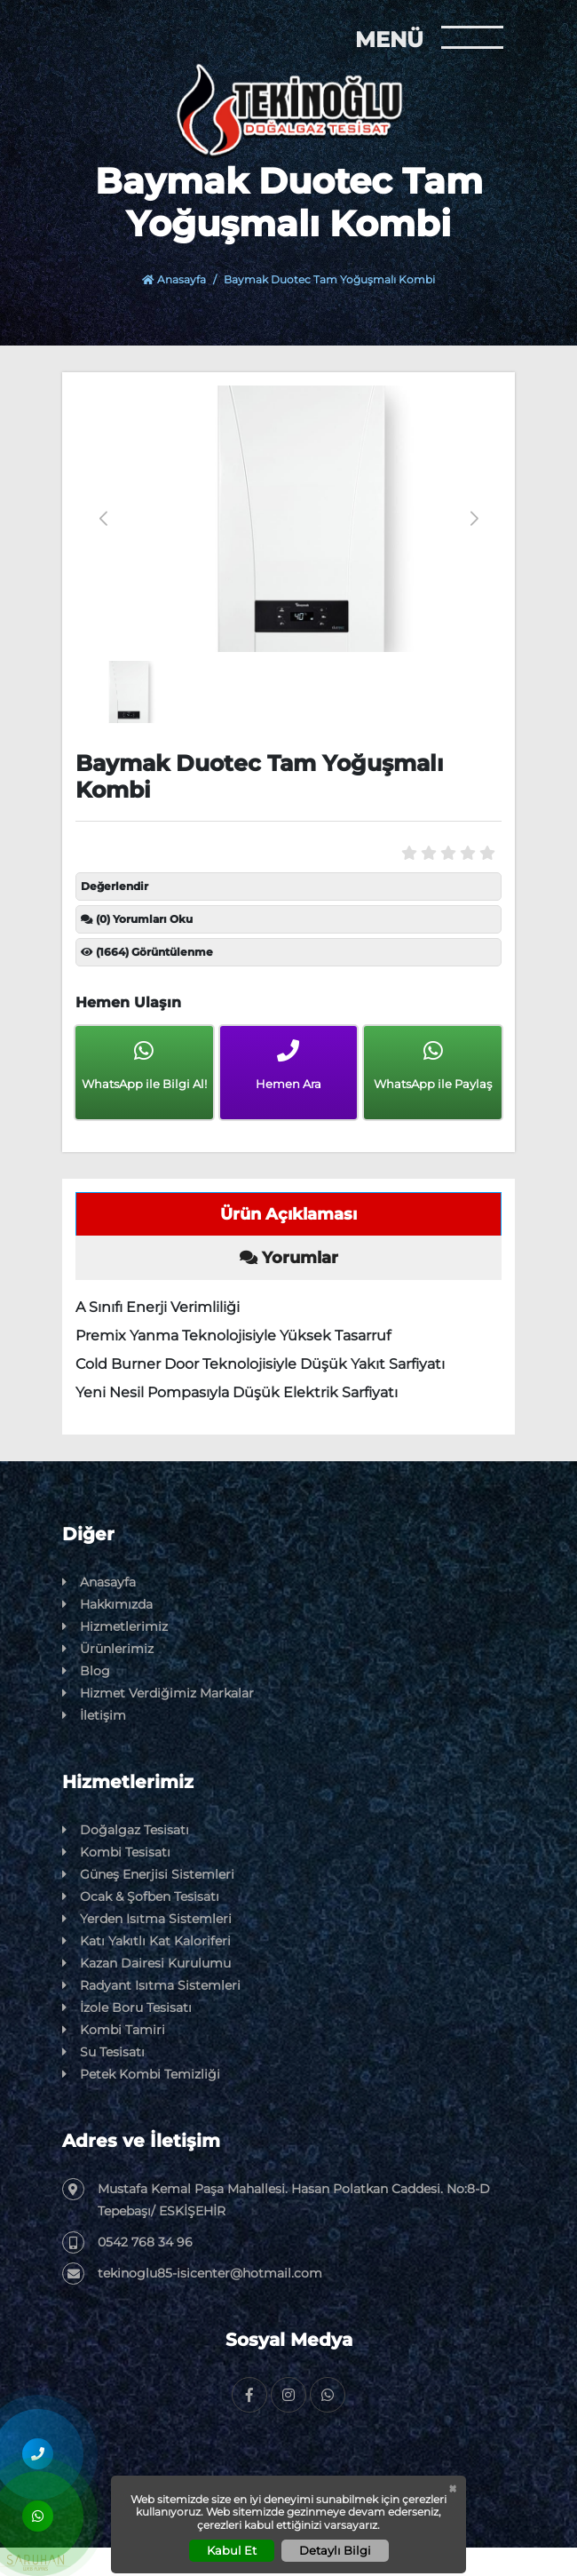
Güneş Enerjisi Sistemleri (148, 1875)
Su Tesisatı (103, 2052)
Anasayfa (174, 279)
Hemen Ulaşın (128, 1002)
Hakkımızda (107, 1605)
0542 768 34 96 (127, 2242)
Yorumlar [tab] (289, 1258)
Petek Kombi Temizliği (141, 2074)
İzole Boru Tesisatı (127, 2008)
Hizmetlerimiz (115, 1627)
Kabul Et (232, 2550)
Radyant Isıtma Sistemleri (151, 1986)
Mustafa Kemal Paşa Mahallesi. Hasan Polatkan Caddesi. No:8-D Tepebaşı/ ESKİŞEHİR (276, 2198)
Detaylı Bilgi (335, 2550)
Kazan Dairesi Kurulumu (146, 1963)
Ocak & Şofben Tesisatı (140, 1897)
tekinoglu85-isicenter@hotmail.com (192, 2273)
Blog (86, 1671)
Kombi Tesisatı (116, 1852)
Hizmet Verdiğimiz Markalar (158, 1693)
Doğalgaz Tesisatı (125, 1830)
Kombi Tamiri (113, 2030)
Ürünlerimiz (108, 1649)
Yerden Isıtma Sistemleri (147, 1919)
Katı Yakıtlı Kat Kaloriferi (146, 1941)
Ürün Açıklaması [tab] (288, 1214)
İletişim (94, 1716)
